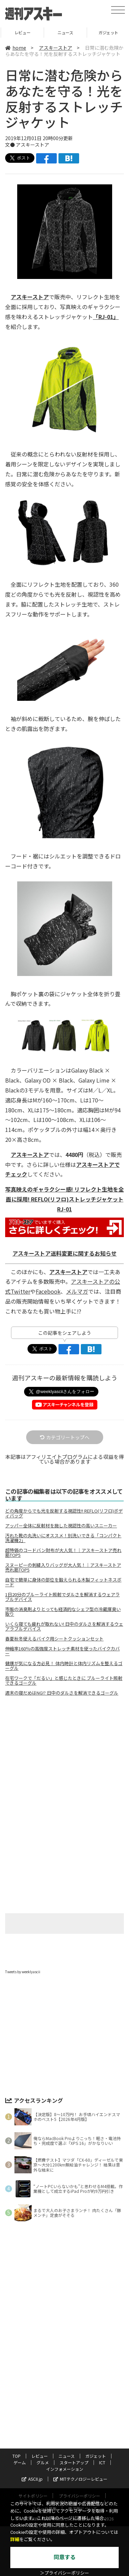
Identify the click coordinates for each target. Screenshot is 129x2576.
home (15, 47)
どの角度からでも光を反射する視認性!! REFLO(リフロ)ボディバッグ (64, 1513)
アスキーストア (55, 47)
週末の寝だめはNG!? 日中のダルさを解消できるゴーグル (61, 1692)
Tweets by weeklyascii (22, 1971)
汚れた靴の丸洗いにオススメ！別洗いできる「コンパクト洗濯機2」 (63, 1538)
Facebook (48, 1291)
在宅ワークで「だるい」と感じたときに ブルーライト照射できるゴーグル (63, 1680)
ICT (102, 2462)
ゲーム (19, 2462)
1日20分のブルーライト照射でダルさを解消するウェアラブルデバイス (62, 1597)
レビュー (64, 32)
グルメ (42, 2462)
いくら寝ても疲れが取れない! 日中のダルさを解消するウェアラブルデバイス (64, 1626)
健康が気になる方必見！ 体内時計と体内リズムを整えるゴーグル (63, 1666)
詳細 (14, 2539)
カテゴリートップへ (64, 1437)
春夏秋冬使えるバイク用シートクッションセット (54, 1638)
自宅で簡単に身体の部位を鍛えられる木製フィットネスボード (63, 1582)
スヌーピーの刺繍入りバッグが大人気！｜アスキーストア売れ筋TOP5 (63, 1567)
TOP (21, 32)
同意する (65, 2557)
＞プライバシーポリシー (64, 2573)
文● (10, 144)
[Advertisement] (64, 1759)
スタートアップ (74, 2462)
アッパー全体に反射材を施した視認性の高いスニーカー (61, 1525)
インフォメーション (64, 2469)
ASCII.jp (32, 2479)
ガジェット (95, 2456)
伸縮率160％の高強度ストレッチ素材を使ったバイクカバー (62, 1651)
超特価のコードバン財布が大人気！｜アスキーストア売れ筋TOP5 (63, 1553)
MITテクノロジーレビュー (80, 2479)
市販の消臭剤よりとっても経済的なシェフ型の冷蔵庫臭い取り (63, 1611)
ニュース (107, 32)
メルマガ (77, 1291)
